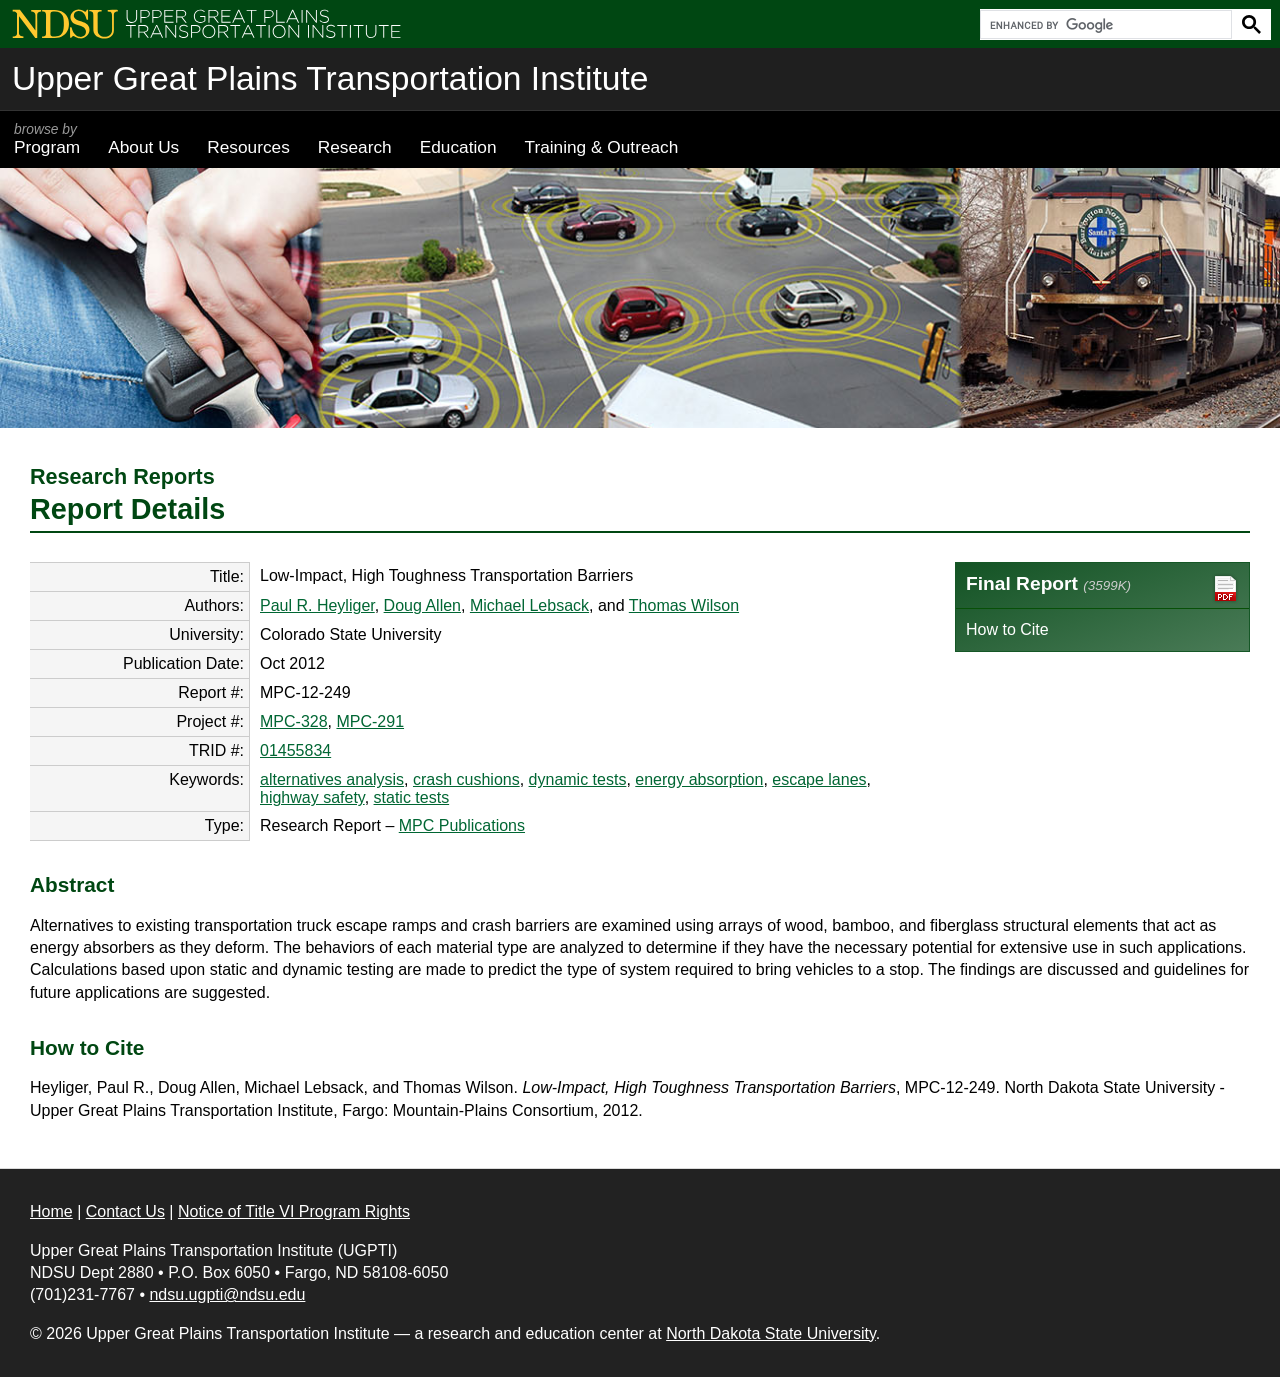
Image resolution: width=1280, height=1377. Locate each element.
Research (355, 147)
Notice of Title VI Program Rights (294, 1211)
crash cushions (466, 779)
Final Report (1102, 588)
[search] (1104, 25)
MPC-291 (370, 721)
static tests (412, 797)
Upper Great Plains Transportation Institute (330, 78)
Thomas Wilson (684, 605)
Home (51, 1211)
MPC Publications (462, 825)
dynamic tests (578, 779)
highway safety (312, 797)
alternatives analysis (332, 779)
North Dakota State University (771, 1333)
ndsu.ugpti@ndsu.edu (227, 1294)
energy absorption (699, 779)
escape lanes (819, 779)
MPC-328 (294, 721)
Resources (248, 147)
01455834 (295, 750)
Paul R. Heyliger (317, 605)
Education (458, 147)
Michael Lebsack (529, 605)
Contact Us (125, 1211)
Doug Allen (422, 605)
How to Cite (1007, 629)
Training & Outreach (601, 147)
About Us (143, 147)
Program (47, 139)
